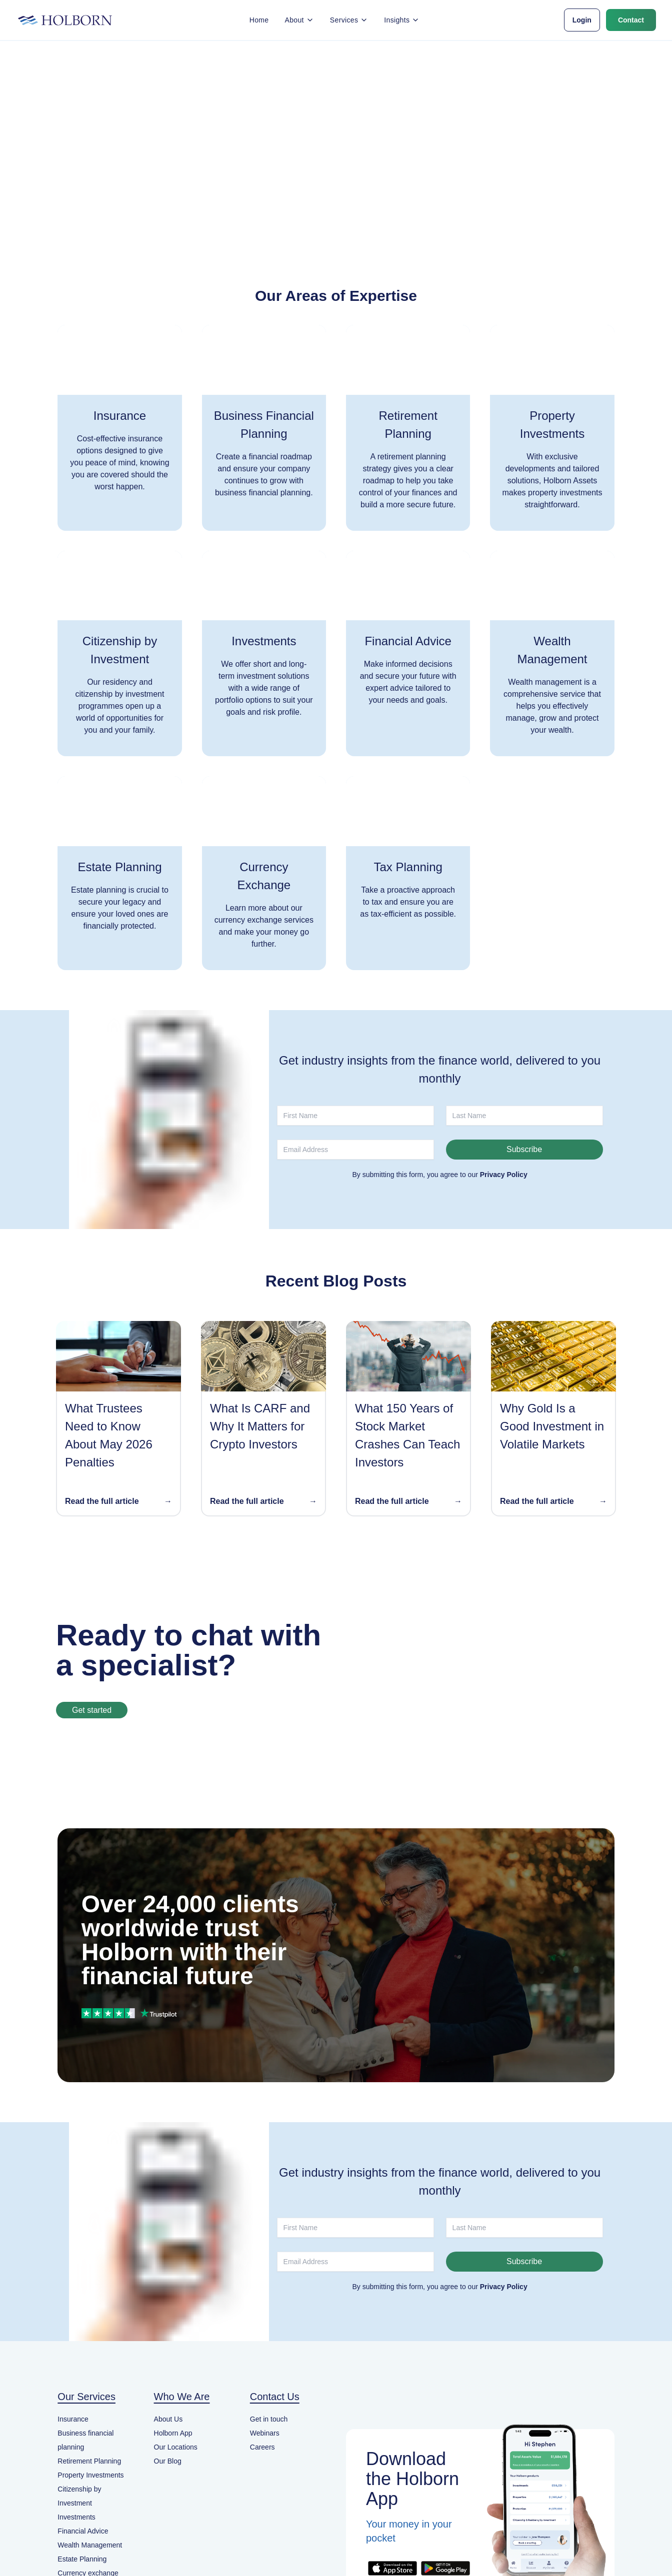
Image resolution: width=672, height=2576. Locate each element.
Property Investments (91, 2475)
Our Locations (176, 2447)
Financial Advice (83, 2531)
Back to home (336, 168)
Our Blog (168, 2461)
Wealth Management (90, 2545)
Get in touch (269, 2419)
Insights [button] (402, 20)
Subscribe (524, 1149)
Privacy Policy (504, 1175)
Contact (631, 20)
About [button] (299, 20)
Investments (76, 2517)
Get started (92, 1710)
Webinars (265, 2433)
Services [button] (349, 20)
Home (259, 20)
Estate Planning (82, 2559)
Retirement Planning (89, 2461)
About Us (168, 2419)
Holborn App (173, 2433)
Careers (262, 2447)
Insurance (73, 2419)
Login (582, 20)
